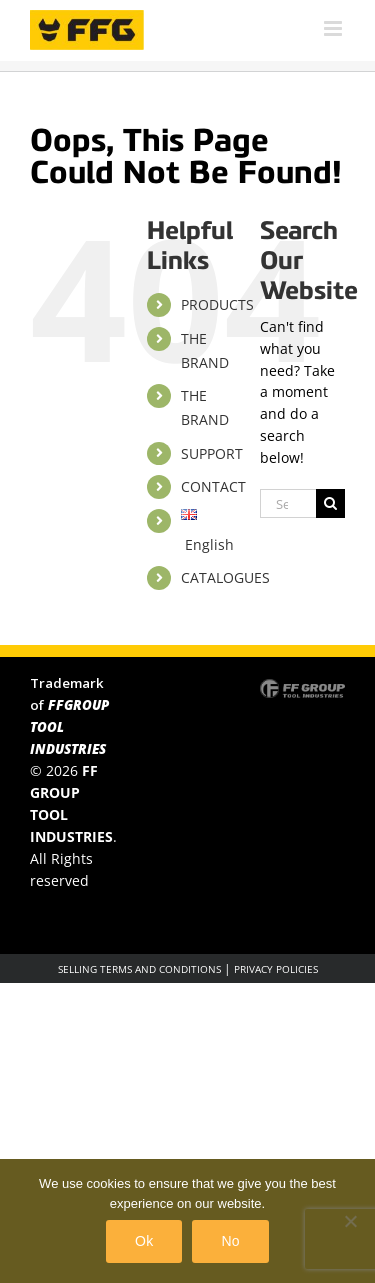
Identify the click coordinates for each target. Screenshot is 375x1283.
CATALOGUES (225, 577)
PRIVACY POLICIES (276, 969)
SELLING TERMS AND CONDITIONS (139, 969)
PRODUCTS (217, 304)
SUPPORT (212, 453)
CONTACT (213, 486)
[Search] (330, 503)
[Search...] (288, 503)
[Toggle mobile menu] (334, 28)
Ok (144, 1241)
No (230, 1241)
